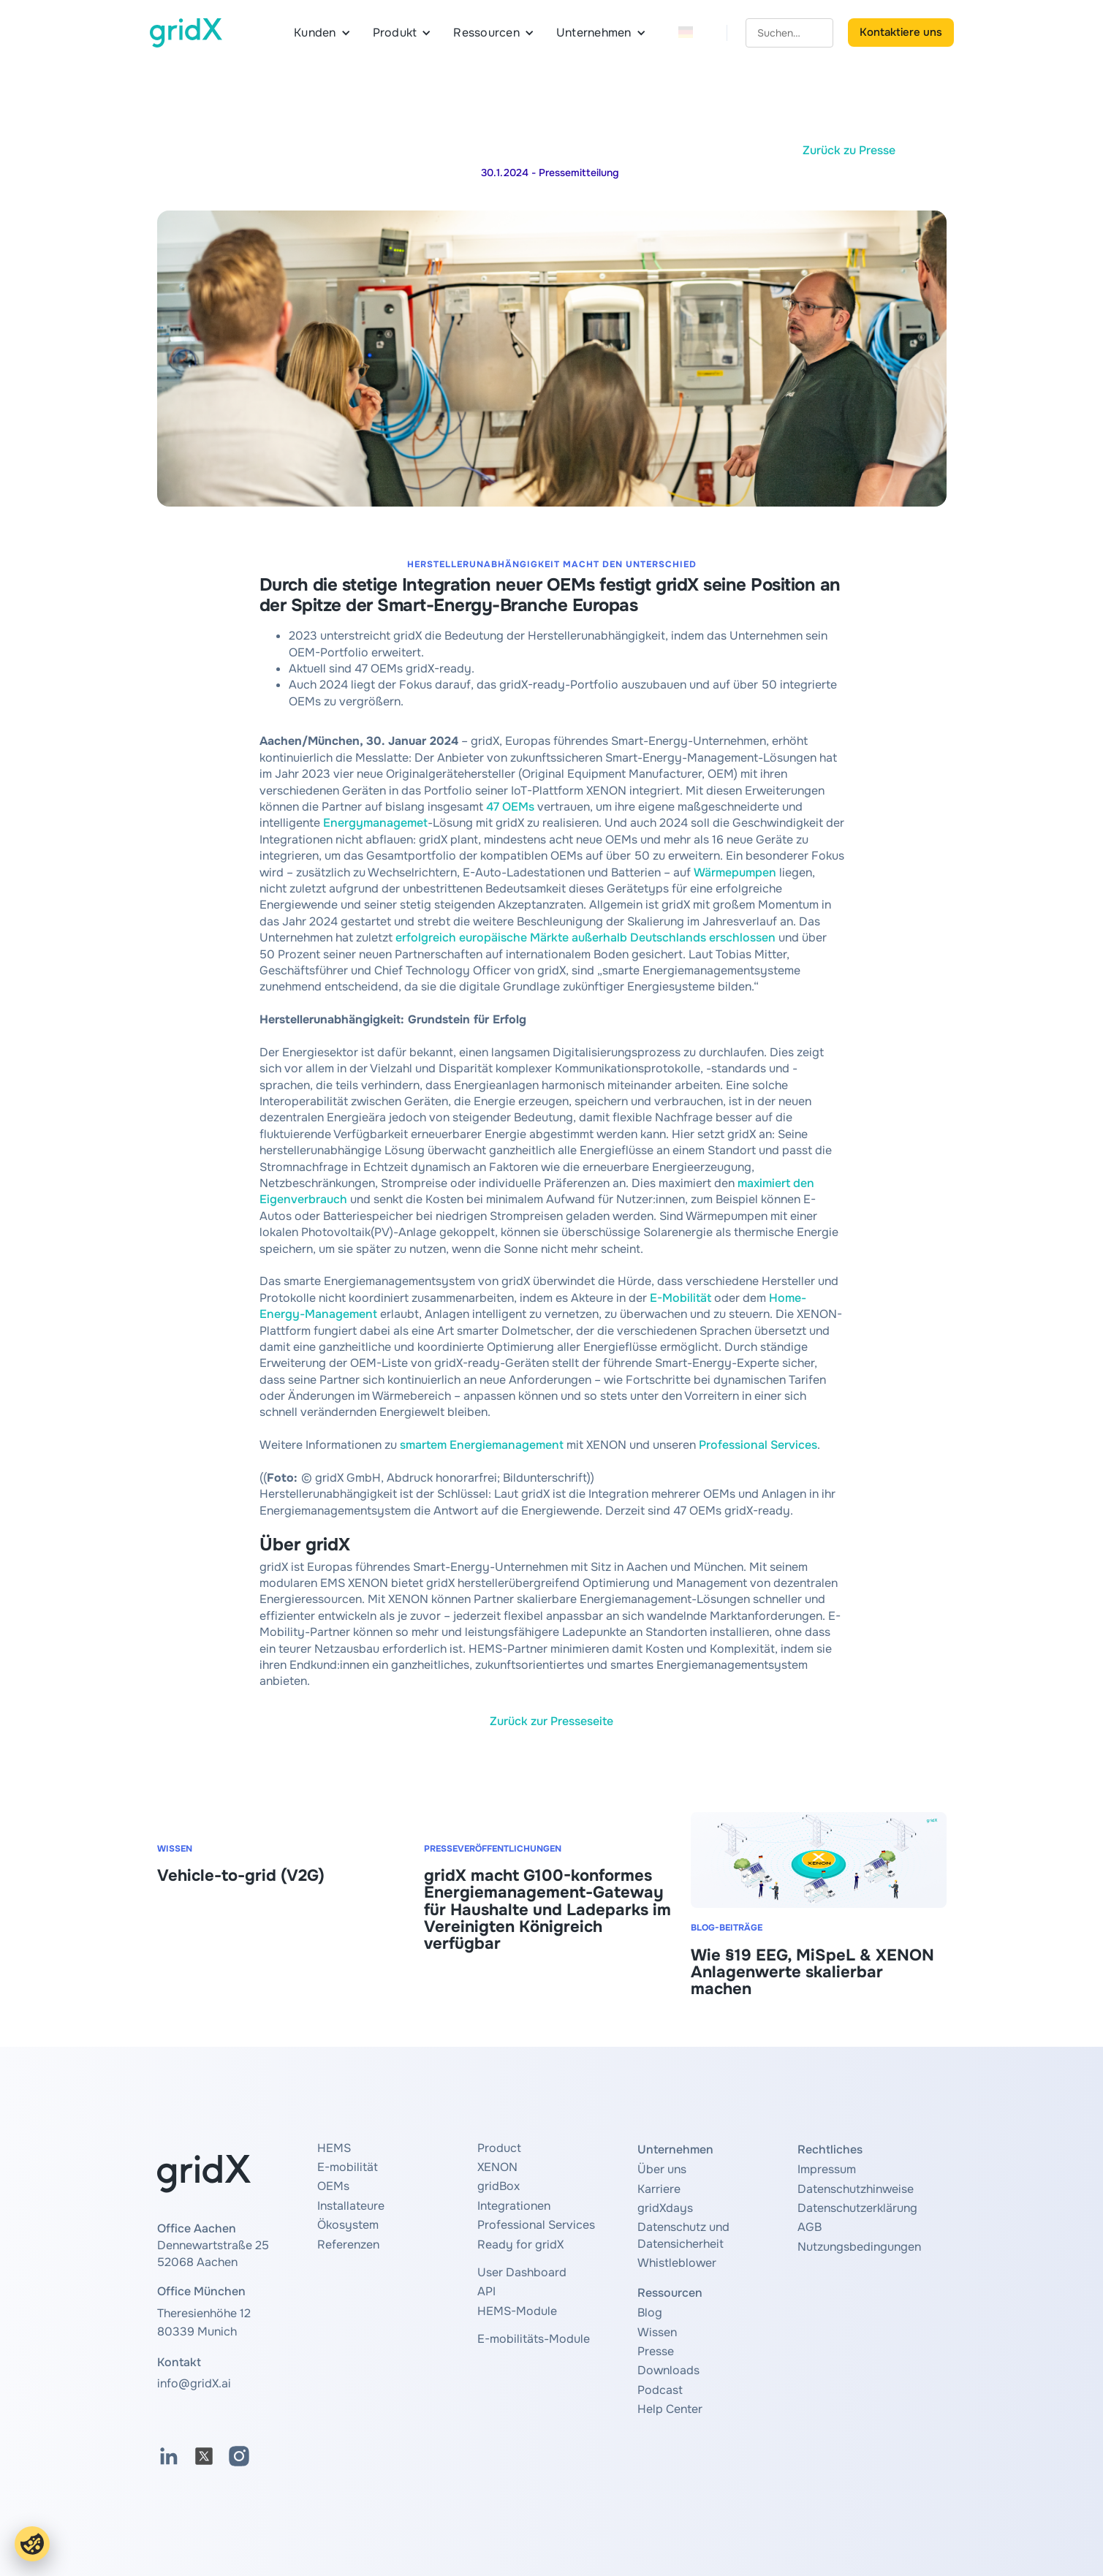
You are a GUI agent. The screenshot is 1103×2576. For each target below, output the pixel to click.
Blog (649, 2312)
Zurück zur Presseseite (551, 1721)
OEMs (333, 2186)
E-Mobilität (682, 1298)
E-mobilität (347, 2167)
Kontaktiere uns (901, 32)
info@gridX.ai (194, 2383)
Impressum (826, 2169)
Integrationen (513, 2205)
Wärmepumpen (735, 872)
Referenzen (348, 2244)
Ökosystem (348, 2224)
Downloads (668, 2370)
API (486, 2291)
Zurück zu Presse (849, 150)
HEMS (334, 2148)
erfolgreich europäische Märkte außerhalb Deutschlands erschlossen (585, 937)
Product (499, 2148)
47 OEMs (510, 806)
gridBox (498, 2186)
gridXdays (665, 2208)
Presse (655, 2351)
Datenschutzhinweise (855, 2189)
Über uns (661, 2169)
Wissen (657, 2332)
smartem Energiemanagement (482, 1444)
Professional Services (758, 1444)
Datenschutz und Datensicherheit (683, 2235)
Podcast (660, 2390)
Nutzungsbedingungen (859, 2246)
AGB (809, 2227)
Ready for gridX (520, 2244)
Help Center (669, 2409)
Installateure (350, 2205)
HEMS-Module (517, 2311)
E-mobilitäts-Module (533, 2338)
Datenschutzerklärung (857, 2208)
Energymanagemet (375, 822)
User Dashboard (521, 2272)
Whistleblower (676, 2262)
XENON (497, 2167)
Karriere (659, 2189)
